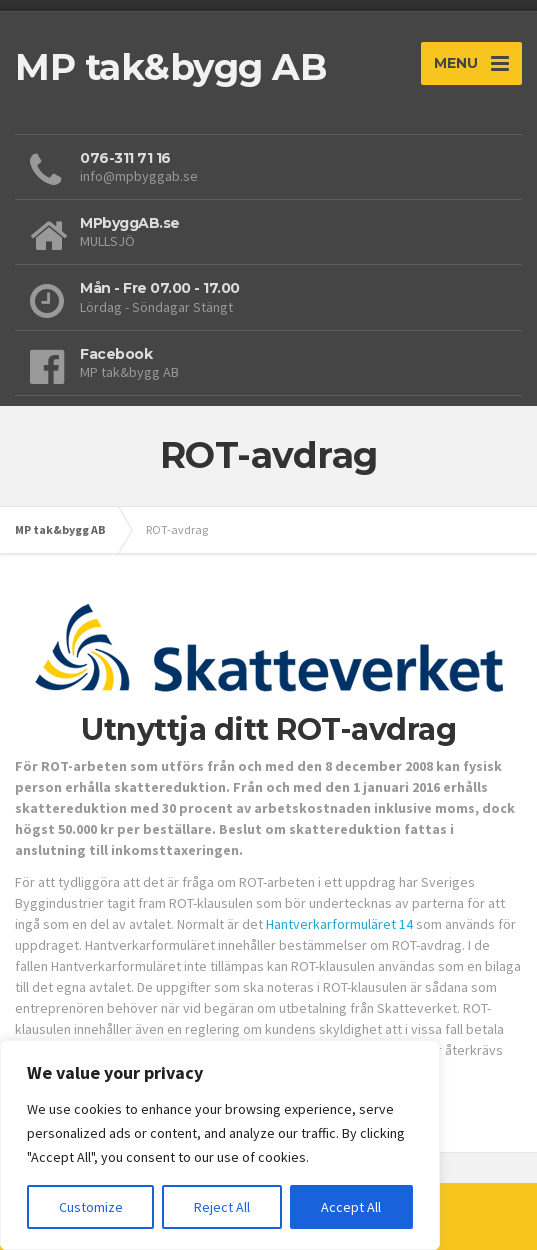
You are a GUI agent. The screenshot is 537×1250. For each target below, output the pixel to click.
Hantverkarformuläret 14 (339, 924)
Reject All (222, 1207)
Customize (91, 1207)
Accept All (351, 1207)
